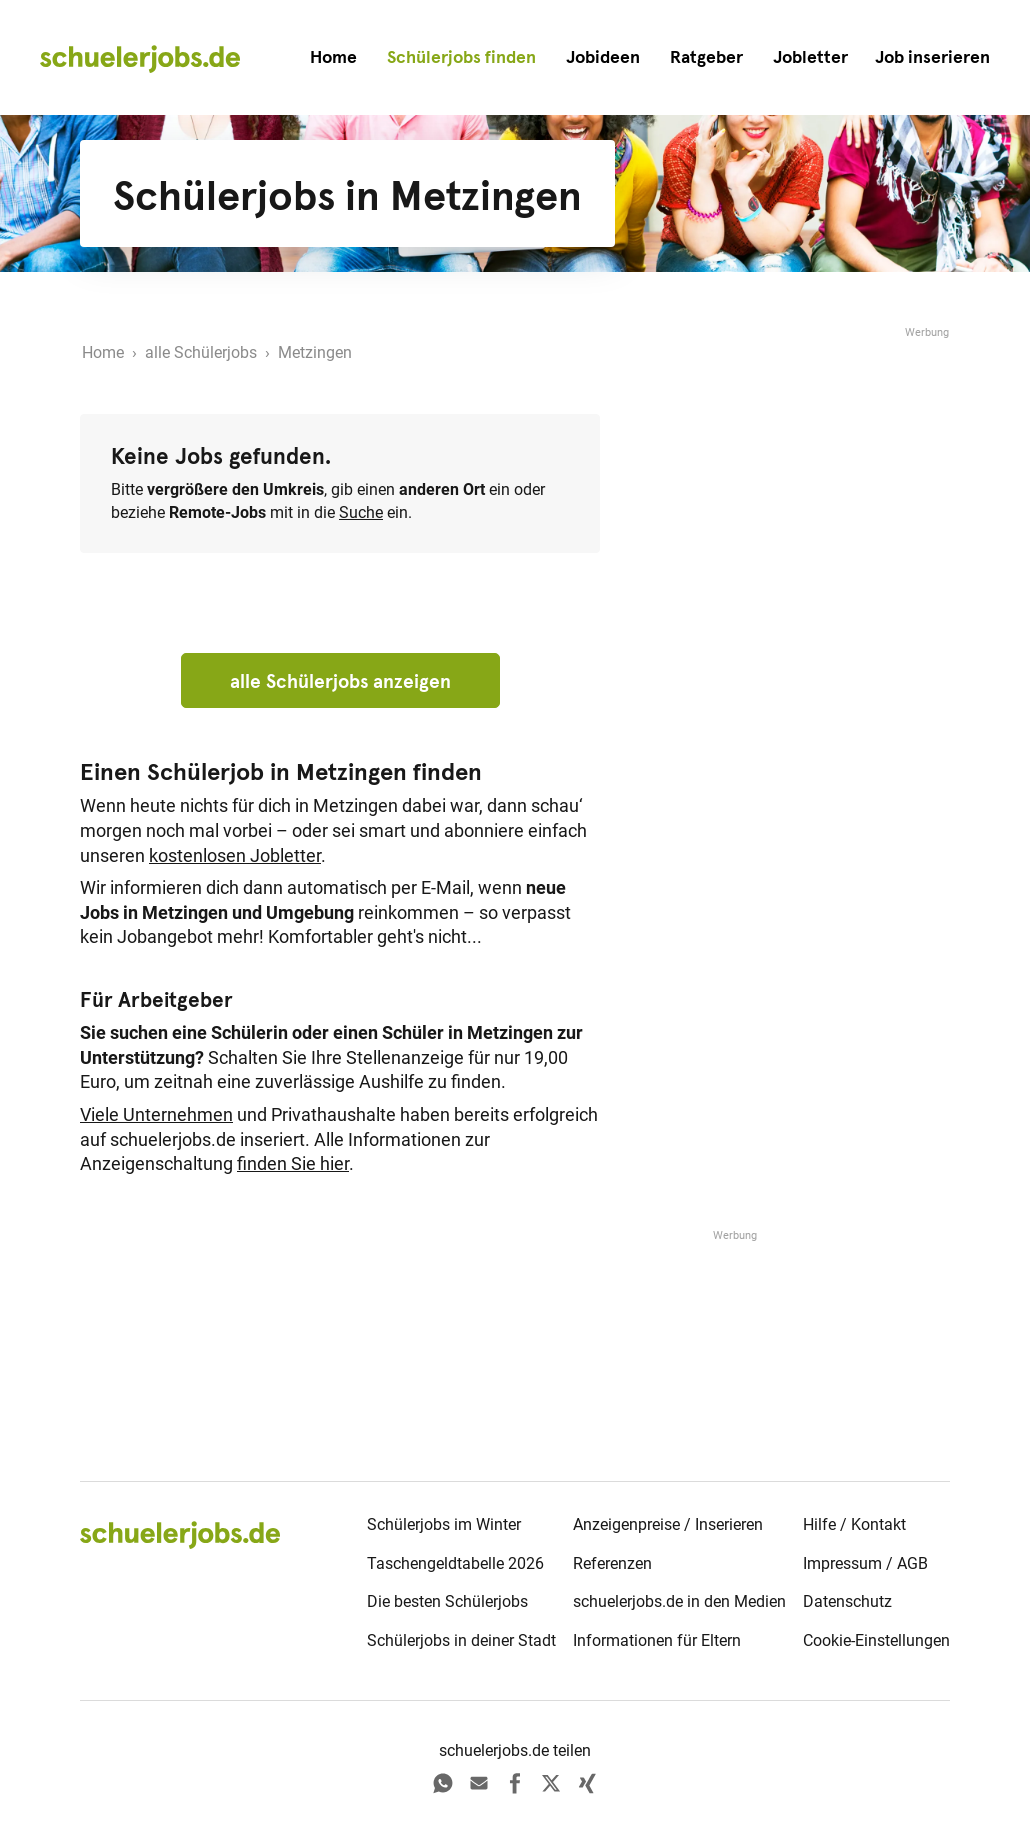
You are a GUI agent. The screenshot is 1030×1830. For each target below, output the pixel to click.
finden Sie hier (293, 1164)
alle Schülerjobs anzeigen (340, 681)
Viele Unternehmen (156, 1115)
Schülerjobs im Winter (444, 1524)
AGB (912, 1563)
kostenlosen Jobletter (235, 856)
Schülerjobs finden (461, 57)
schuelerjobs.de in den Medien (679, 1601)
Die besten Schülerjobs (447, 1601)
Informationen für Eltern (657, 1640)
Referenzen (612, 1563)
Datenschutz (847, 1601)
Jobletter (810, 57)
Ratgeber (706, 57)
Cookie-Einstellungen (876, 1640)
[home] (140, 58)
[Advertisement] (800, 467)
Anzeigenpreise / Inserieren (668, 1524)
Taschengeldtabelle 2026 (455, 1563)
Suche (361, 512)
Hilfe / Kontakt (854, 1524)
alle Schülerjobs (201, 352)
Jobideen (603, 57)
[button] (932, 57)
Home (333, 57)
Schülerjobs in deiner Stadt (461, 1640)
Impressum (842, 1563)
